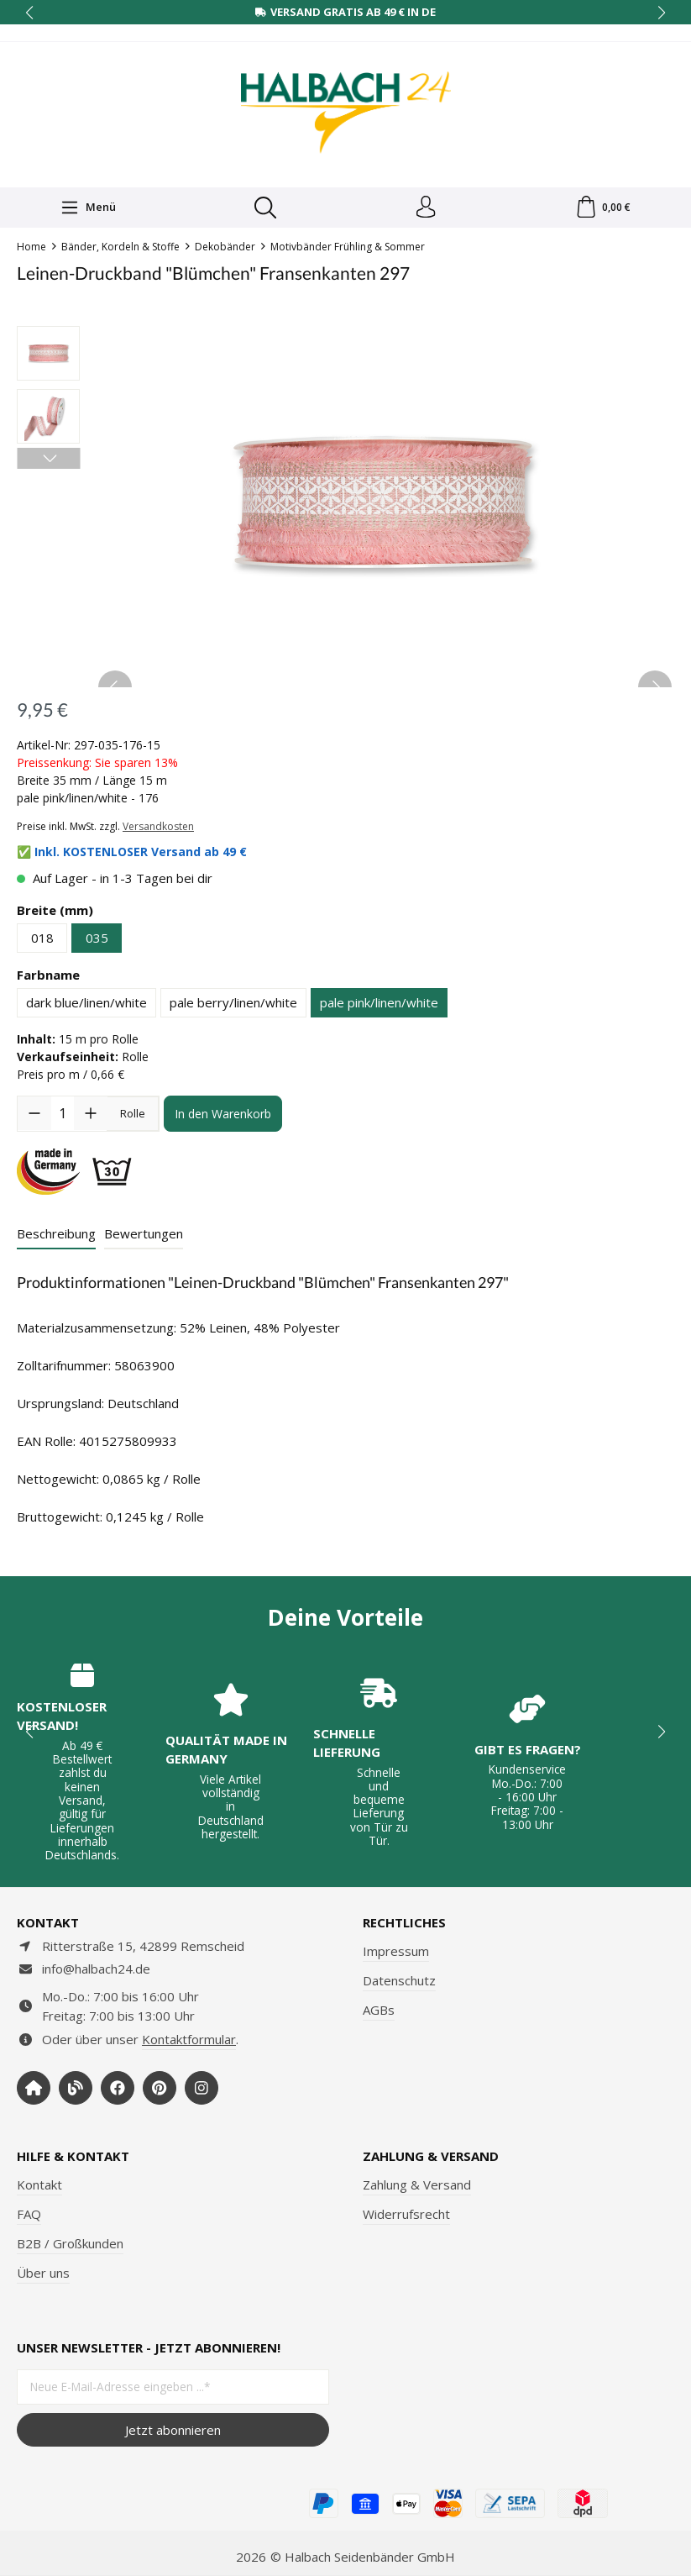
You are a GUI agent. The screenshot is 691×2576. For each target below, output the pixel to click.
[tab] (56, 1238)
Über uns (43, 2272)
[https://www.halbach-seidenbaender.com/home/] (33, 2088)
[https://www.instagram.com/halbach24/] (201, 2088)
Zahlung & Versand (417, 2184)
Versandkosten (158, 830)
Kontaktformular (189, 2039)
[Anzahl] (62, 1116)
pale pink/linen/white (379, 1005)
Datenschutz (399, 1980)
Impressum (396, 1951)
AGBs (379, 2009)
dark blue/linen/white (86, 1005)
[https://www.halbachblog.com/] (75, 2088)
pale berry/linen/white (233, 1005)
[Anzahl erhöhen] (90, 1116)
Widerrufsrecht (406, 2213)
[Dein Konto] (424, 209)
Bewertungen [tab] (143, 1236)
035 (97, 941)
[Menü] (87, 209)
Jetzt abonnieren (173, 2429)
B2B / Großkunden (70, 2243)
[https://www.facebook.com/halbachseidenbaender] (117, 2088)
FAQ (29, 2213)
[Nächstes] (48, 461)
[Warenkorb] (602, 209)
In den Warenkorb (223, 1117)
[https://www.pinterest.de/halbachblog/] (159, 2088)
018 (42, 941)
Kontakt (39, 2184)
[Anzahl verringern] (34, 1116)
